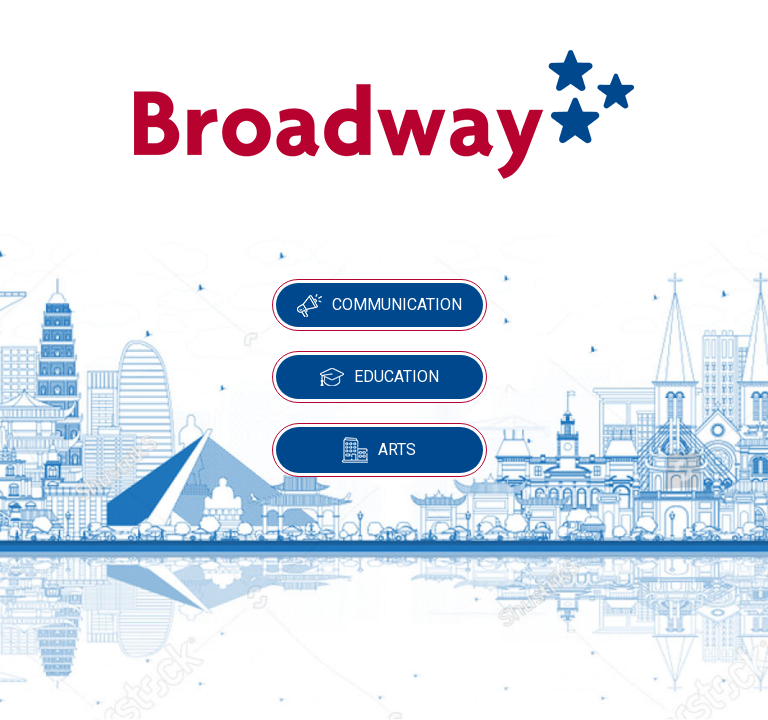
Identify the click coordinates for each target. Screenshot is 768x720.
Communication (379, 305)
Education (379, 376)
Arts (379, 450)
